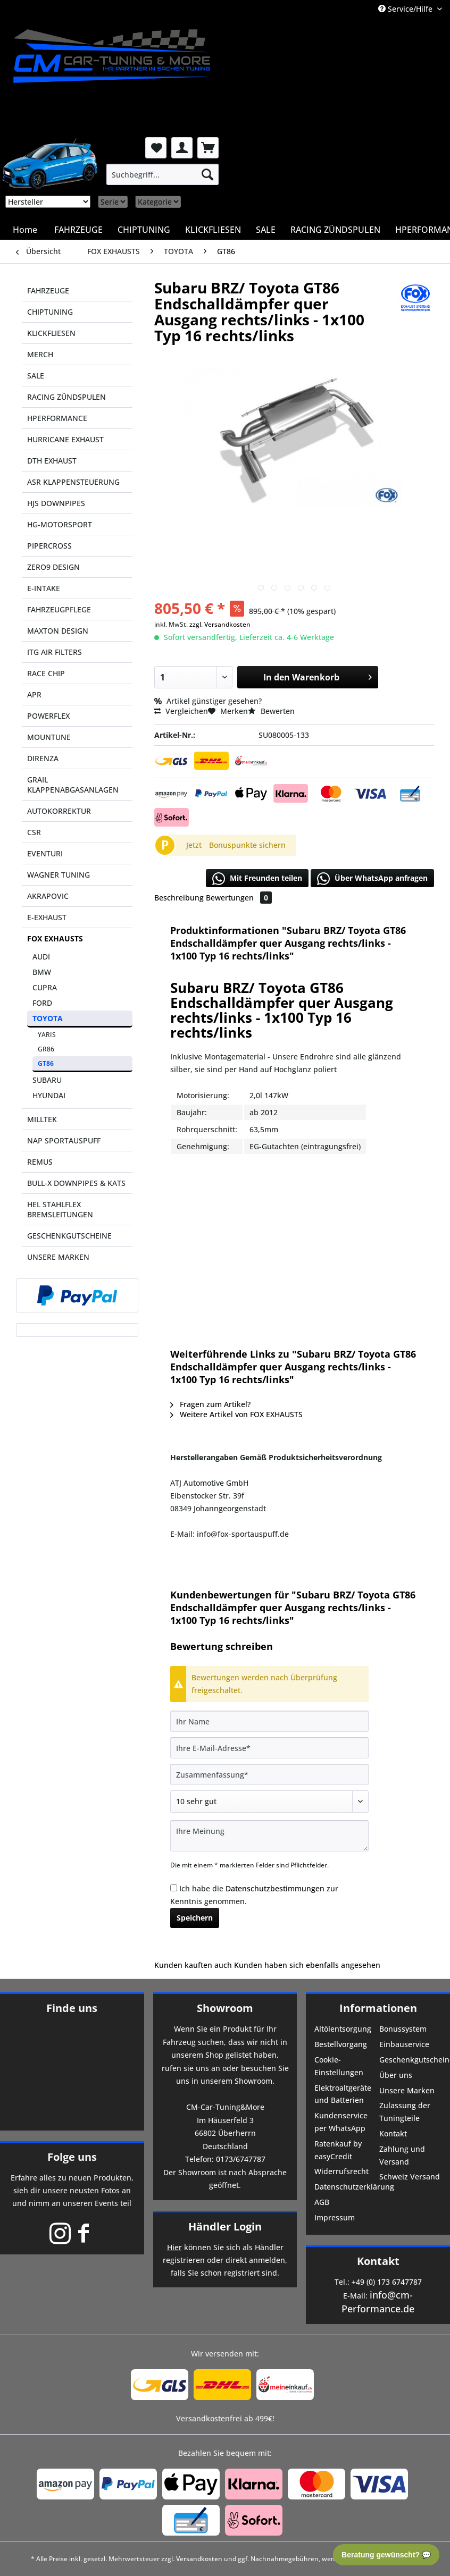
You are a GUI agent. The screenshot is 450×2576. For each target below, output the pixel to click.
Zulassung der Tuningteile (404, 2111)
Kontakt (393, 2133)
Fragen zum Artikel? (210, 1404)
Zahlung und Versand (402, 2155)
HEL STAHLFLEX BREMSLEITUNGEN (60, 1209)
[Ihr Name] (269, 1721)
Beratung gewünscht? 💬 (386, 2554)
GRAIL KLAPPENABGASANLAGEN (73, 785)
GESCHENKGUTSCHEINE (69, 1236)
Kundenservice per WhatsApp (341, 2121)
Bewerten (271, 711)
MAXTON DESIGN (57, 631)
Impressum (334, 2217)
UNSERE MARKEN (58, 1257)
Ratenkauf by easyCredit (338, 2150)
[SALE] (265, 230)
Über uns (395, 2075)
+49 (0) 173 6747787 (387, 2282)
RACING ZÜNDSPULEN (66, 397)
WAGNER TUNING (58, 875)
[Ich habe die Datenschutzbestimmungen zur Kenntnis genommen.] (173, 1887)
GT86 (46, 1063)
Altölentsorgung (342, 2029)
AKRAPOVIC (48, 896)
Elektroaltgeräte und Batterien (342, 2094)
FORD (42, 1003)
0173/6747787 (240, 2159)
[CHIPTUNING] (144, 230)
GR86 (46, 1049)
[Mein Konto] (182, 147)
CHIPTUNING (50, 312)
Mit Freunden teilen (257, 878)
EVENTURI (45, 853)
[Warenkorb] (208, 147)
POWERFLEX (48, 716)
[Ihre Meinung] (269, 1835)
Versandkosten (199, 2558)
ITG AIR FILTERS (54, 652)
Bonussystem (403, 2029)
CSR (34, 832)
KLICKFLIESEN (51, 333)
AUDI (41, 957)
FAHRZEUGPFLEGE (59, 609)
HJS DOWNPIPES (56, 503)
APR (34, 694)
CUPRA (44, 987)
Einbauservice (404, 2044)
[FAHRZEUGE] (78, 230)
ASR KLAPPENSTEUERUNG (73, 482)
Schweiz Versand (409, 2176)
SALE (35, 376)
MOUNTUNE (49, 737)
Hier (174, 2247)
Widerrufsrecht (341, 2171)
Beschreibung (179, 898)
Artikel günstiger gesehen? (208, 701)
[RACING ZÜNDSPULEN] (335, 230)
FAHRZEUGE (48, 290)
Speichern (195, 1918)
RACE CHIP (46, 673)
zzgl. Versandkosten (220, 624)
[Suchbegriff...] (162, 174)
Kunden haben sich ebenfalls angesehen (307, 1965)
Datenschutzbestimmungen (275, 1888)
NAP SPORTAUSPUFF (64, 1140)
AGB (321, 2202)
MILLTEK (42, 1119)
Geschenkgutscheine (410, 2060)
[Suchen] (207, 174)
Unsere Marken (407, 2090)
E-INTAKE (43, 588)
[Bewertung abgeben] (269, 1801)
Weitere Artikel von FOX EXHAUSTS (236, 1414)
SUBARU (47, 1080)
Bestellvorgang (340, 2044)
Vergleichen (181, 711)
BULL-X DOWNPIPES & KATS (76, 1183)
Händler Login (225, 2226)
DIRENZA (43, 758)
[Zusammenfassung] (269, 1774)
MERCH (40, 354)
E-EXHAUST (46, 917)
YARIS (47, 1034)
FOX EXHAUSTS (55, 938)
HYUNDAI (48, 1095)
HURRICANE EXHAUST (65, 439)
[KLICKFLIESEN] (213, 230)
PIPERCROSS (49, 546)
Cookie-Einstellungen (338, 2066)
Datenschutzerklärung (345, 2187)
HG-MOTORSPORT (59, 524)
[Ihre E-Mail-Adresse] (269, 1747)
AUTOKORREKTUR (59, 811)
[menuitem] (162, 174)
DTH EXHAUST (52, 461)
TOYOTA (47, 1018)
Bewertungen (239, 898)
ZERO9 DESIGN (53, 567)
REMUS (40, 1162)
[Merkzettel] (155, 147)
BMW (41, 972)
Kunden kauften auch (193, 1965)
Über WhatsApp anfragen (372, 878)
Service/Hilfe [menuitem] (406, 9)
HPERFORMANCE (57, 418)
